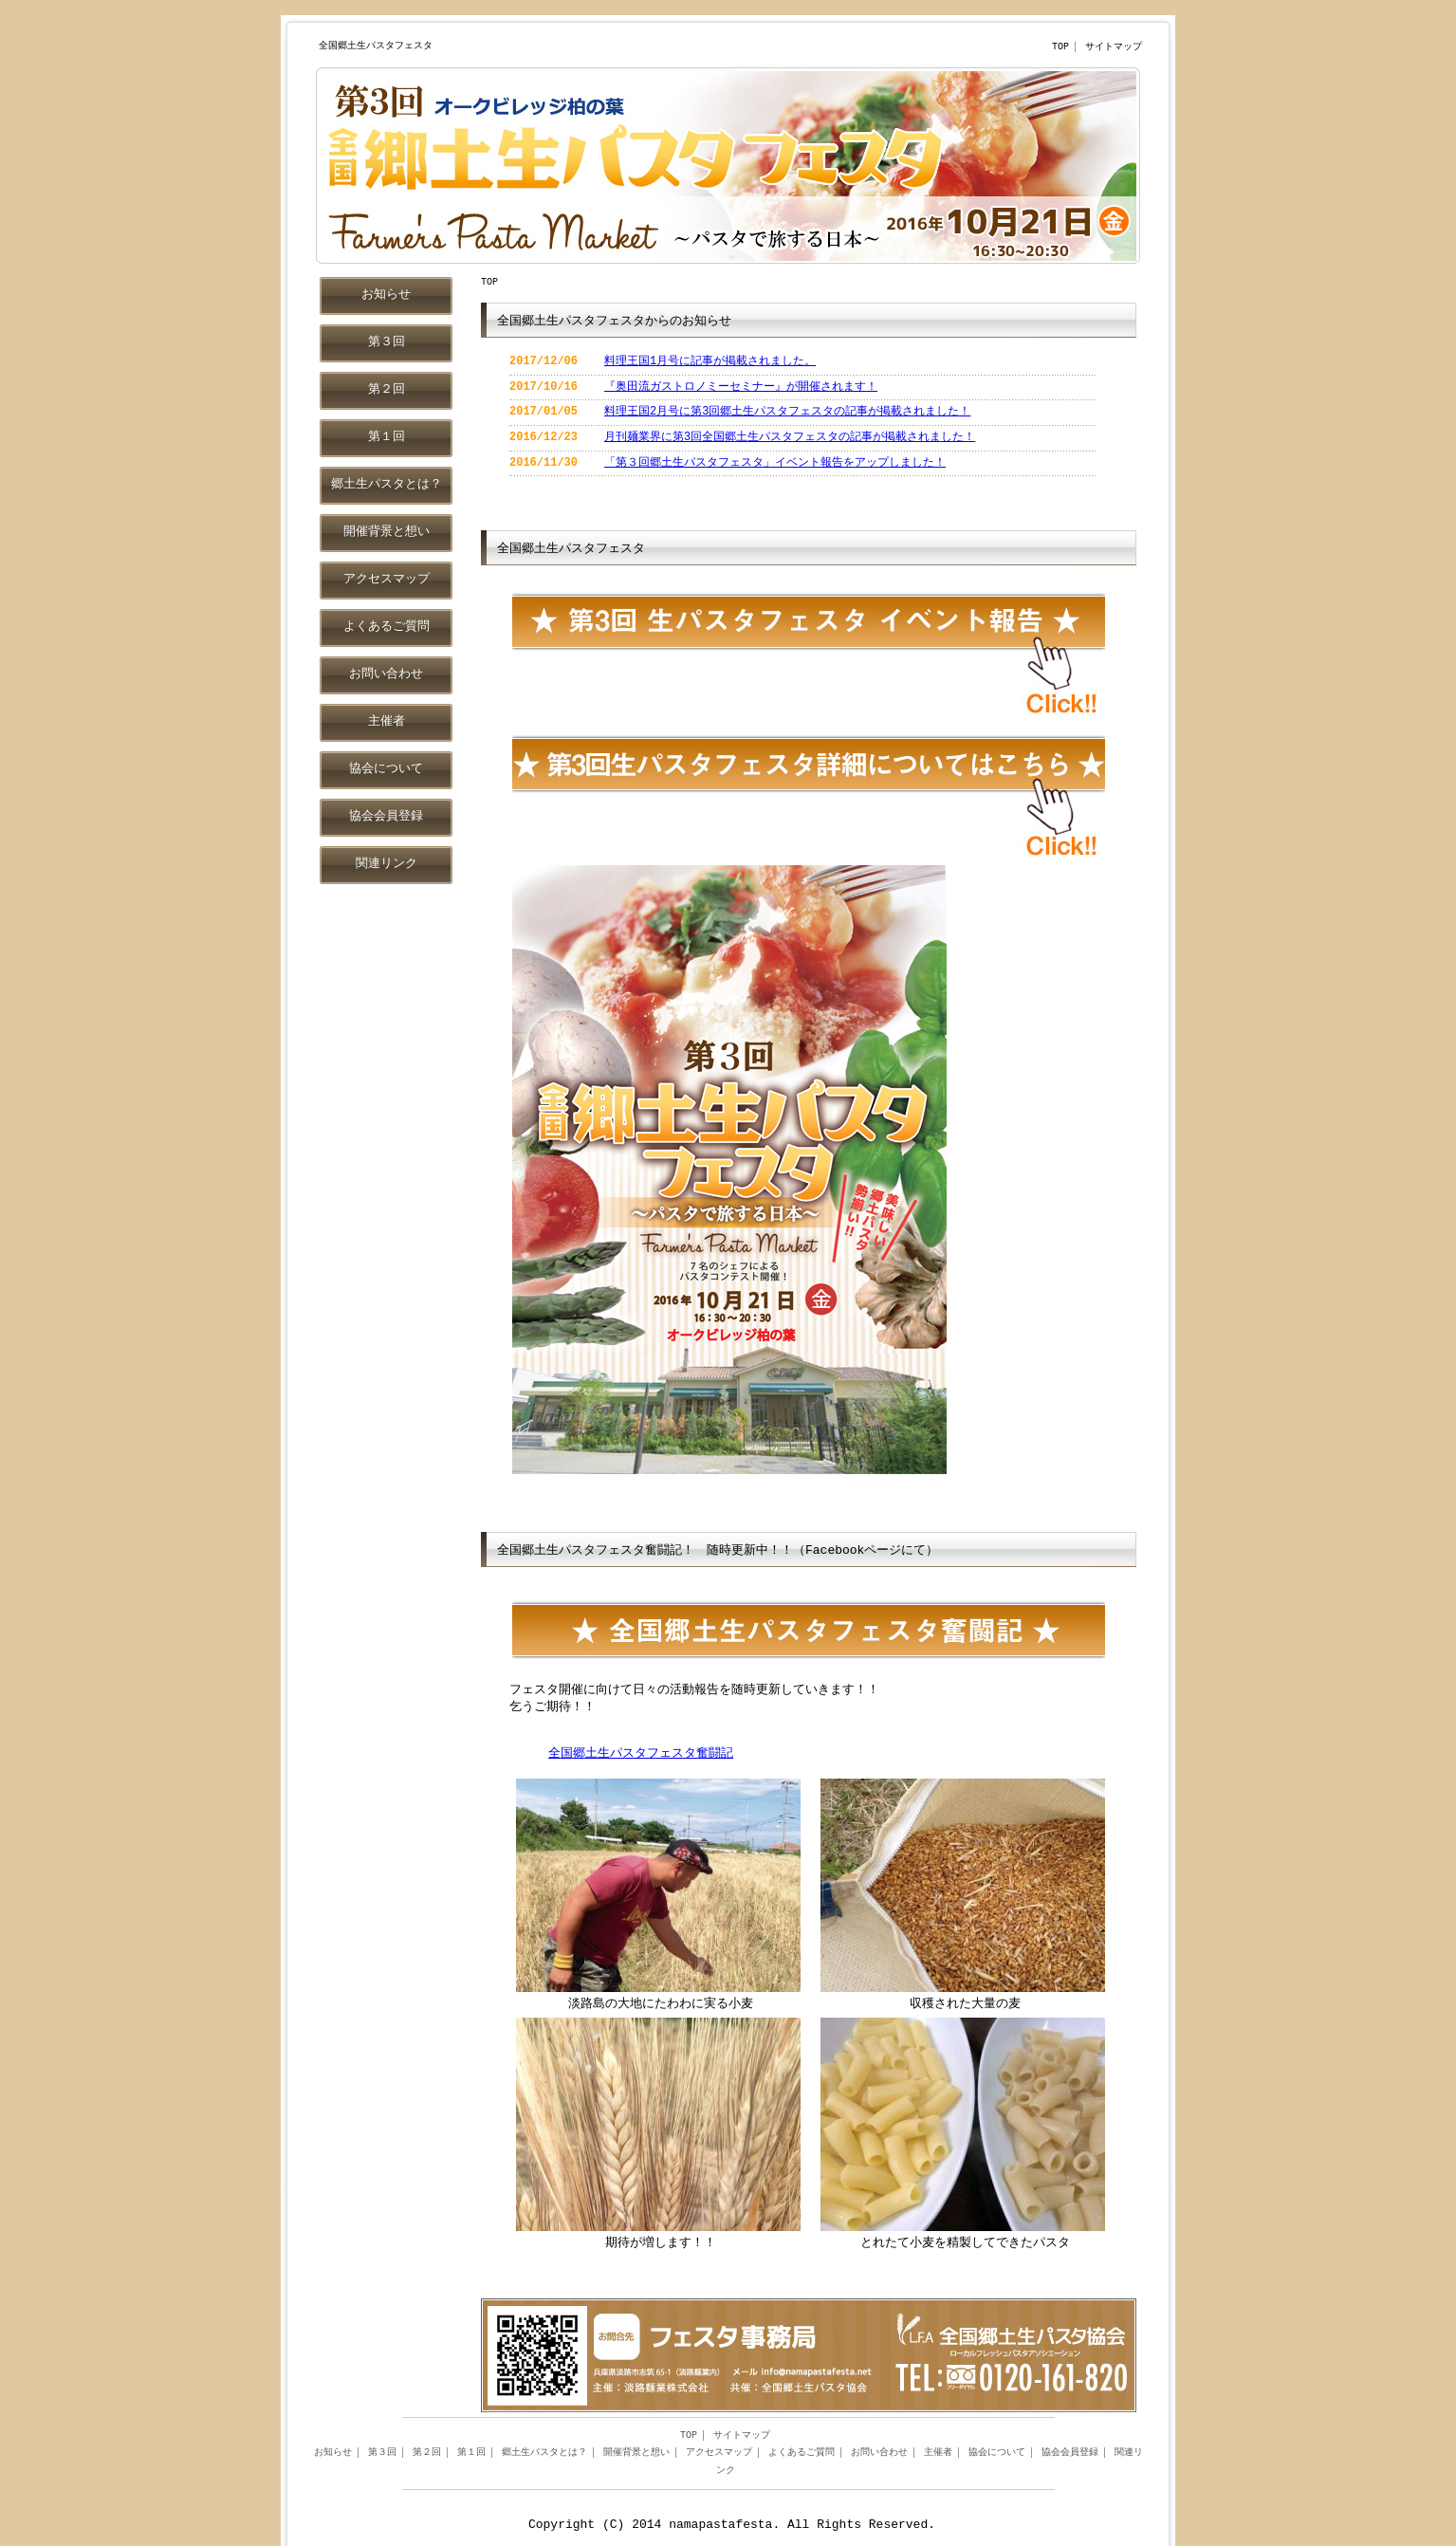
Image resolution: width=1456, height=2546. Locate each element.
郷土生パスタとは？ (544, 2453)
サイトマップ (1113, 47)
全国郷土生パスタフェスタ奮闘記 (640, 1753)
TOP (1060, 47)
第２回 (427, 2453)
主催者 (938, 2453)
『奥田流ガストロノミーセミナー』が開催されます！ (740, 387)
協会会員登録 (1069, 2453)
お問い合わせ (879, 2453)
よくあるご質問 (801, 2453)
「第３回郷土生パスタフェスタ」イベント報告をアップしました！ (775, 463)
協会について (996, 2453)
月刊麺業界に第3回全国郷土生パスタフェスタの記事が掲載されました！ (789, 438)
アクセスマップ (719, 2453)
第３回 (382, 2453)
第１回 (471, 2453)
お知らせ (333, 2453)
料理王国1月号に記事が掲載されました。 (710, 362)
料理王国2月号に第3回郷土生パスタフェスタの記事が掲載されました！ (787, 412)
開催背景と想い (636, 2453)
